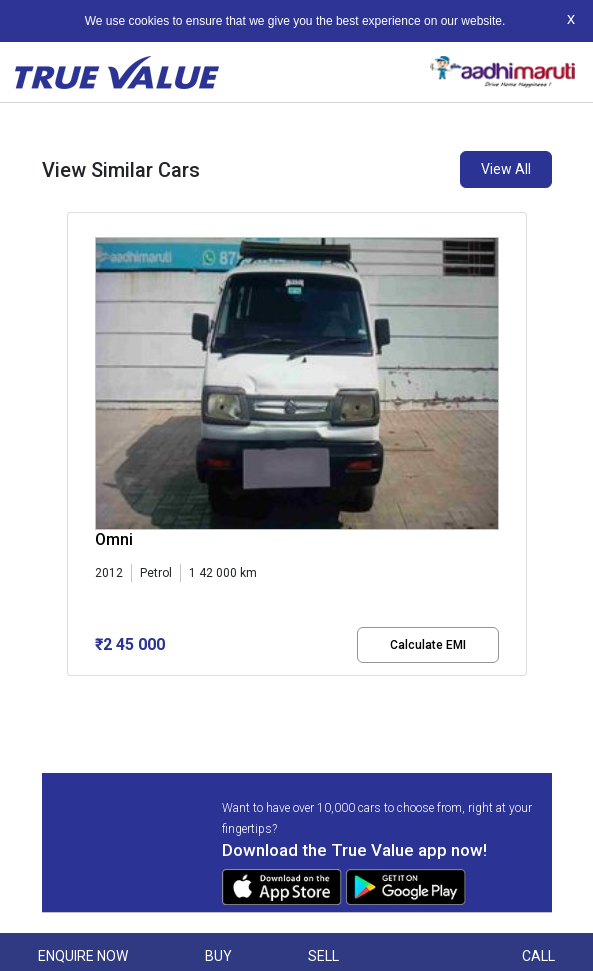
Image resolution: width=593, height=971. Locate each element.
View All (506, 169)
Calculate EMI (428, 645)
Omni (114, 539)
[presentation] (77, 448)
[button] (73, 693)
